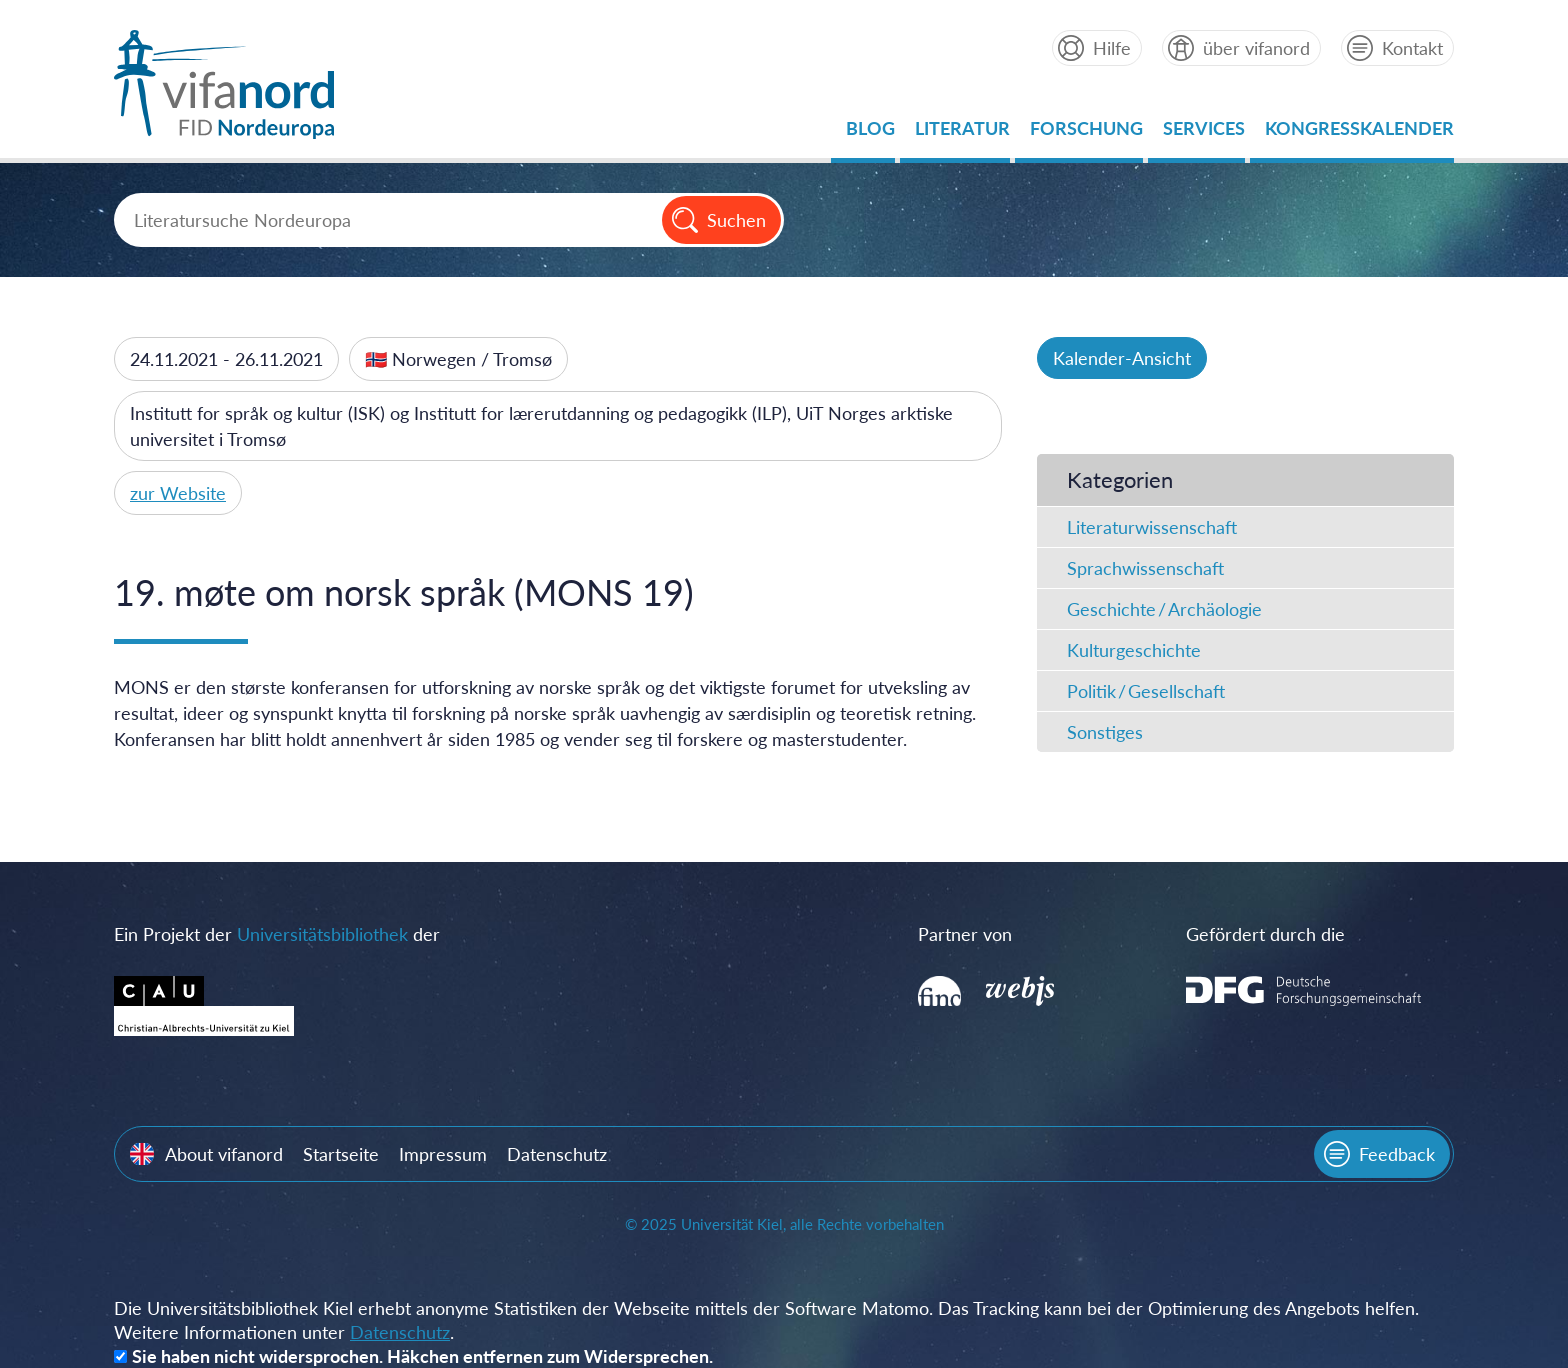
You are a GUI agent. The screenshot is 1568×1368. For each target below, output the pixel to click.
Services (1204, 133)
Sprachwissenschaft (1145, 568)
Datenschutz (557, 1154)
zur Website (178, 493)
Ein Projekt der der (277, 934)
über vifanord (1256, 48)
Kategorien (1120, 479)
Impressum (443, 1154)
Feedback (1397, 1154)
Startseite (341, 1154)
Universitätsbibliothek (322, 934)
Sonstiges (1105, 732)
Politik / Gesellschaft (1146, 691)
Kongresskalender (1359, 133)
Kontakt (1412, 48)
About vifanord (224, 1154)
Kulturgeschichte (1134, 650)
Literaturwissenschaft (1152, 527)
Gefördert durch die (1265, 934)
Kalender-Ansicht (1122, 358)
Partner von (965, 934)
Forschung (1086, 133)
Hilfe (1112, 48)
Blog (870, 133)
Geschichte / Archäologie (1164, 609)
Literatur (962, 133)
